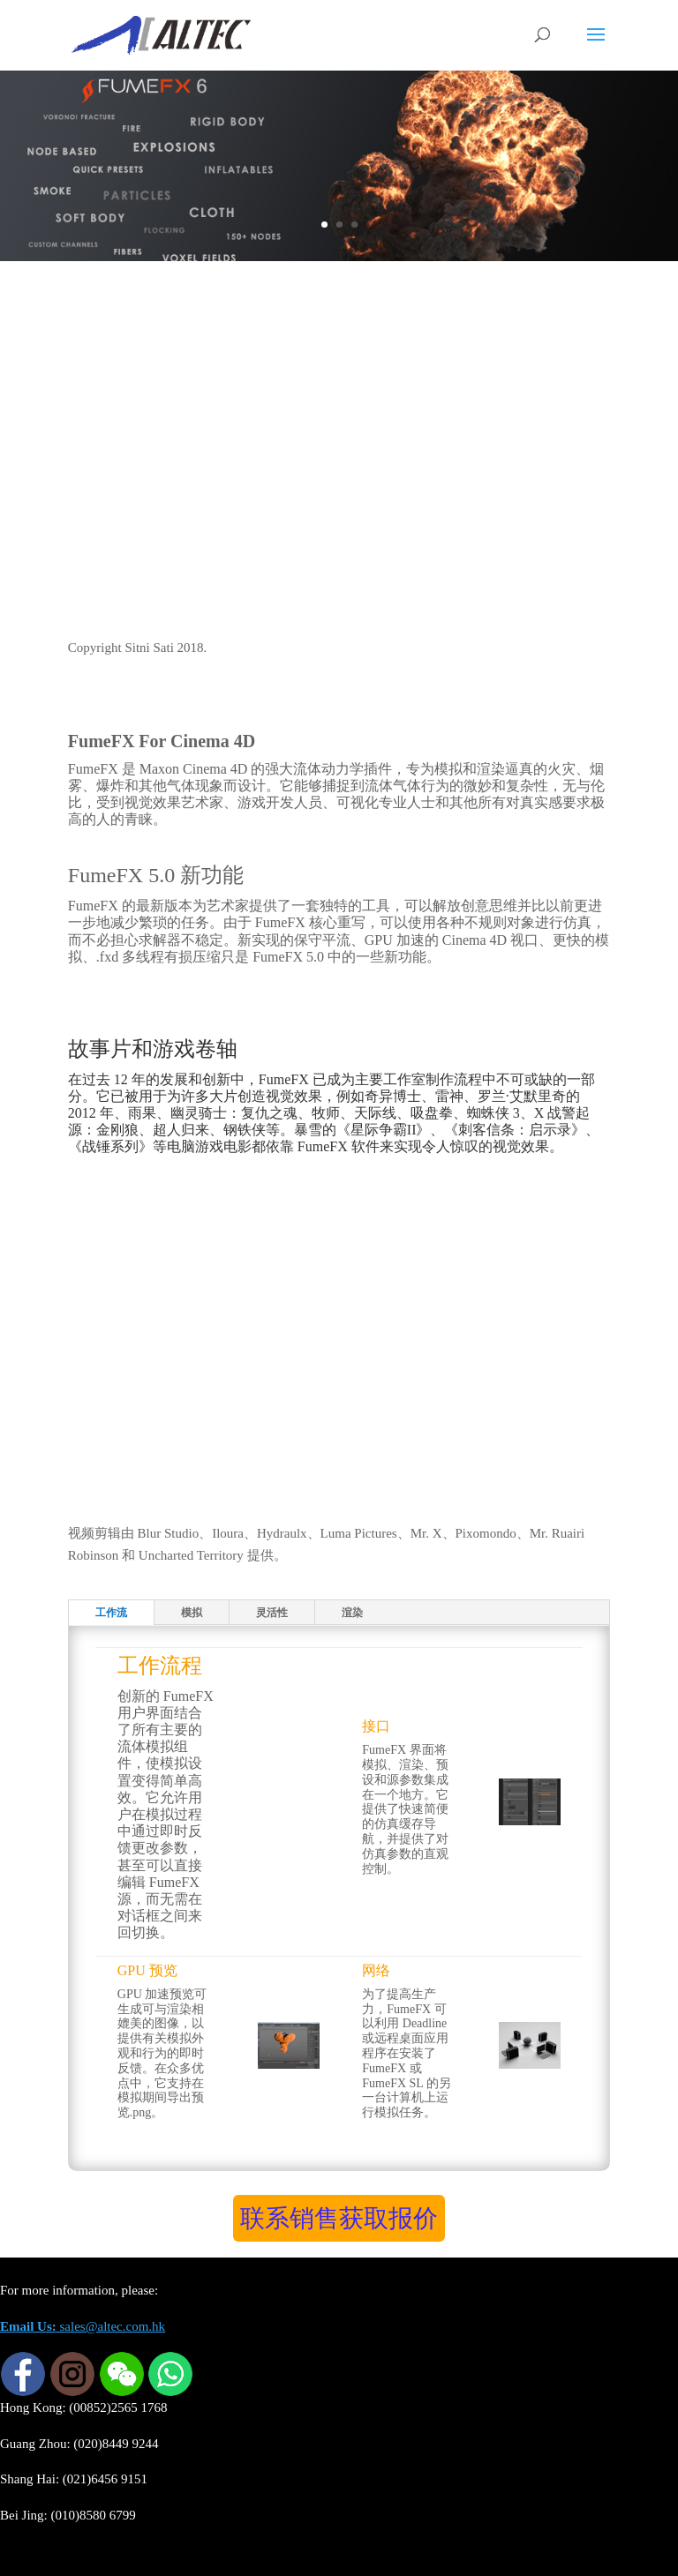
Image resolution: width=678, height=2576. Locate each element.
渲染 (352, 1612)
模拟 (191, 1612)
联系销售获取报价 (339, 2218)
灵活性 (272, 1612)
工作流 (111, 1612)
